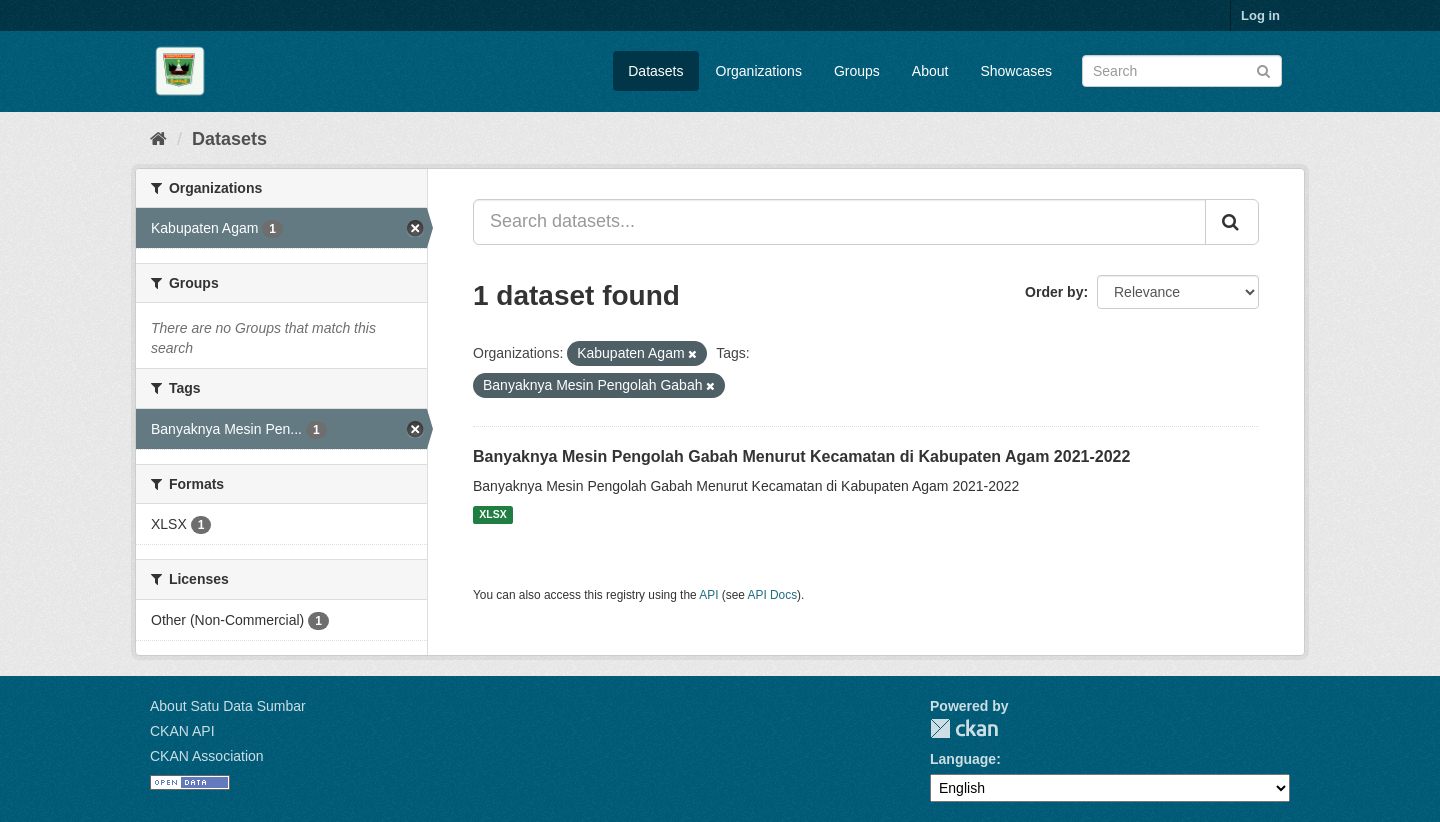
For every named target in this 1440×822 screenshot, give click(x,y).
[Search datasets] (1182, 71)
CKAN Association (207, 756)
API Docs (773, 595)
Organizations (759, 71)
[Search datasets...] (839, 222)
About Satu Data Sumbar (228, 706)
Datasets (655, 71)
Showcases (1016, 71)
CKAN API (182, 731)
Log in (1260, 15)
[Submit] (1263, 69)
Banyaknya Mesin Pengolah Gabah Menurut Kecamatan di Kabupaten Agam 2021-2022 (801, 456)
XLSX (492, 515)
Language (963, 759)
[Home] (158, 139)
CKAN (964, 728)
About (930, 71)
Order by (1054, 292)
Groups (857, 71)
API (708, 595)
